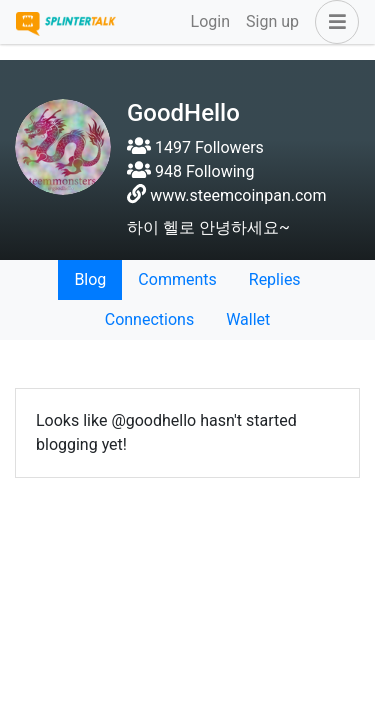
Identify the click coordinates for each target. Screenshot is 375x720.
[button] (333, 22)
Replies (275, 279)
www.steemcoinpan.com (238, 195)
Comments (177, 279)
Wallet (248, 319)
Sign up (272, 21)
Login (210, 21)
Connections (149, 319)
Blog (90, 279)
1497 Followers (195, 147)
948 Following (190, 171)
